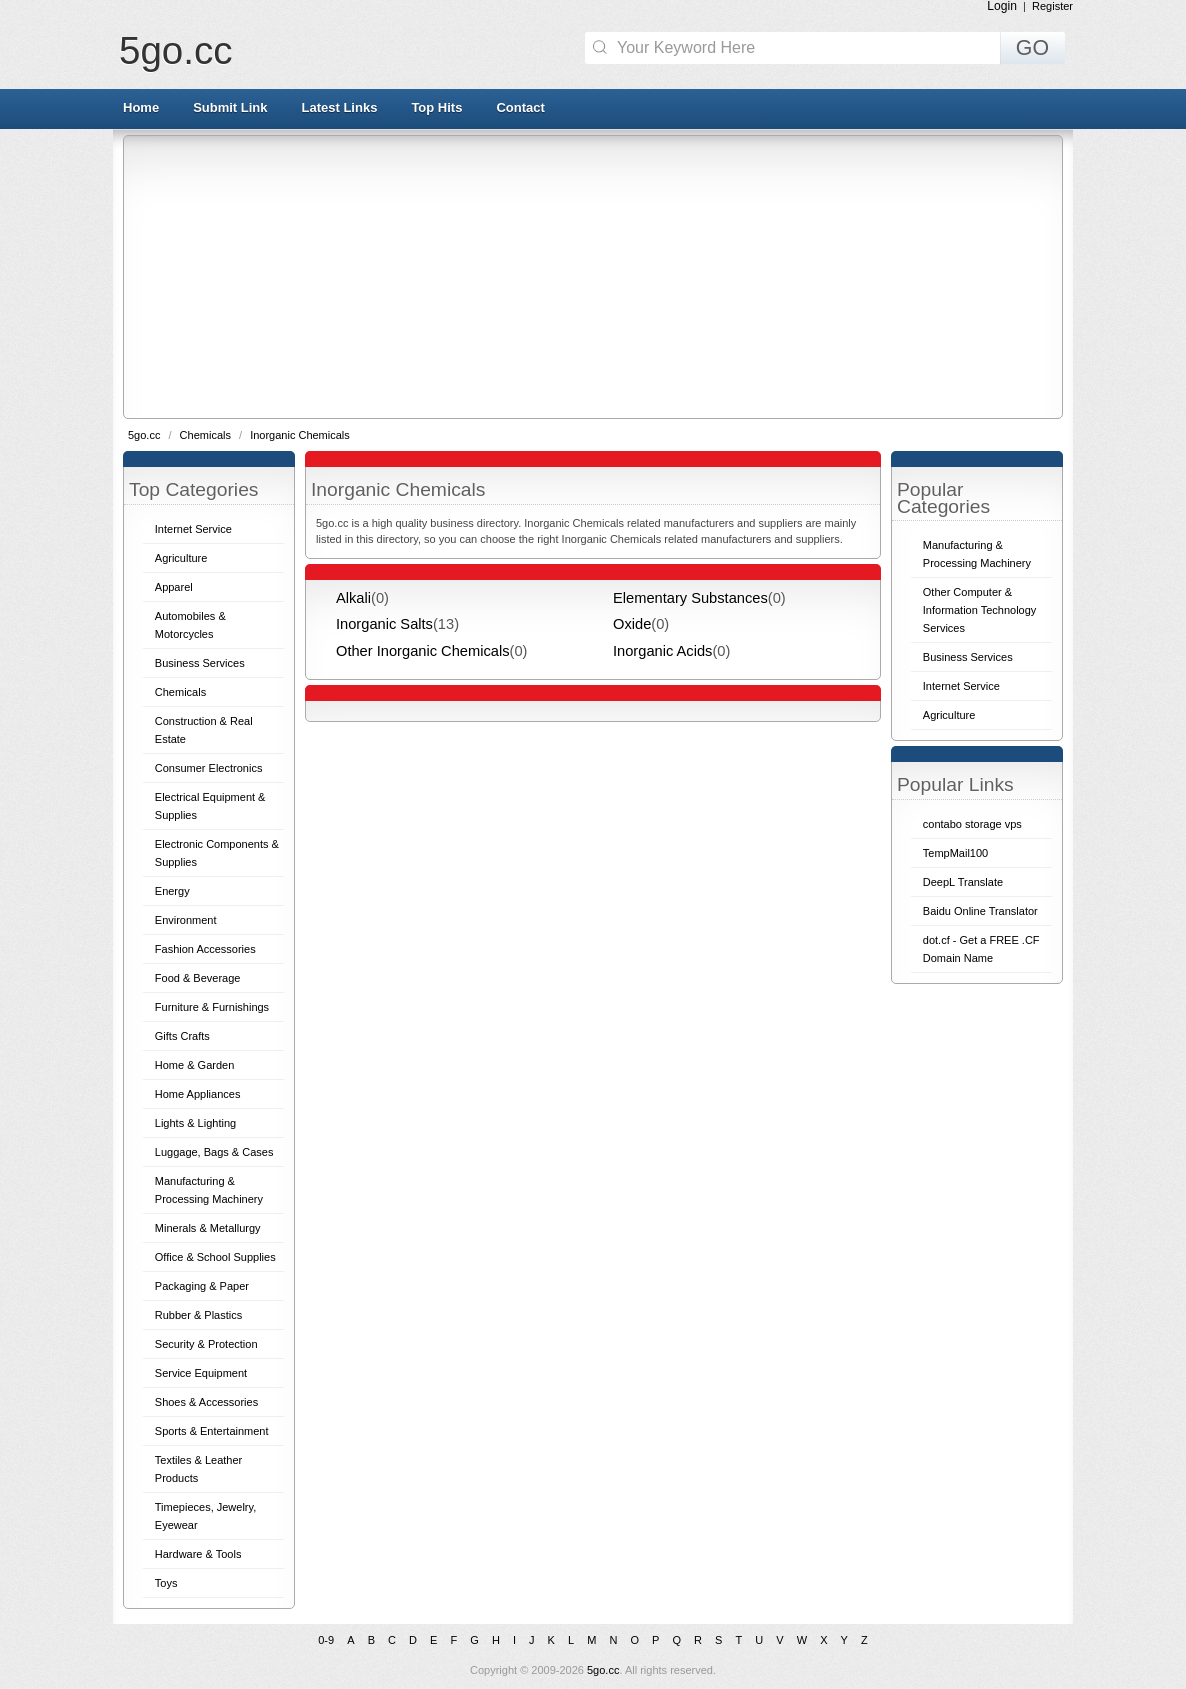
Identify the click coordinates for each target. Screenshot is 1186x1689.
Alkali (353, 598)
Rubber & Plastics (198, 1315)
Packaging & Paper (202, 1286)
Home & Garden (194, 1065)
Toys (166, 1583)
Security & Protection (206, 1344)
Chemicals (207, 435)
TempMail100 (955, 853)
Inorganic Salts (384, 624)
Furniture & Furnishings (212, 1007)
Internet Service (193, 529)
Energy (172, 891)
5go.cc (175, 50)
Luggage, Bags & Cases (214, 1152)
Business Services (200, 663)
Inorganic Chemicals (300, 435)
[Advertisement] (655, 276)
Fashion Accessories (205, 949)
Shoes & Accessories (206, 1402)
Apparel (174, 587)
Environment (186, 920)
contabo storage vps (972, 824)
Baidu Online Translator (980, 911)
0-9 (326, 1640)
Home (141, 107)
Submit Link (230, 107)
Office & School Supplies (215, 1257)
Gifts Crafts (182, 1036)
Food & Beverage (198, 978)
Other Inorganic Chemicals (423, 651)
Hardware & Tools (198, 1554)
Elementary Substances (690, 598)
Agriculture (181, 558)
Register (1052, 6)
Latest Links (340, 107)
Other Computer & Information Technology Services (980, 610)
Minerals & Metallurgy (208, 1228)
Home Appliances (198, 1094)
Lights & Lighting (195, 1123)
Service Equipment (201, 1373)
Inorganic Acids (662, 651)
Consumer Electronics (209, 768)
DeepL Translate (963, 882)
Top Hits (436, 107)
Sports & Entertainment (212, 1431)
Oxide (632, 624)
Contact (520, 107)
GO (1032, 48)
